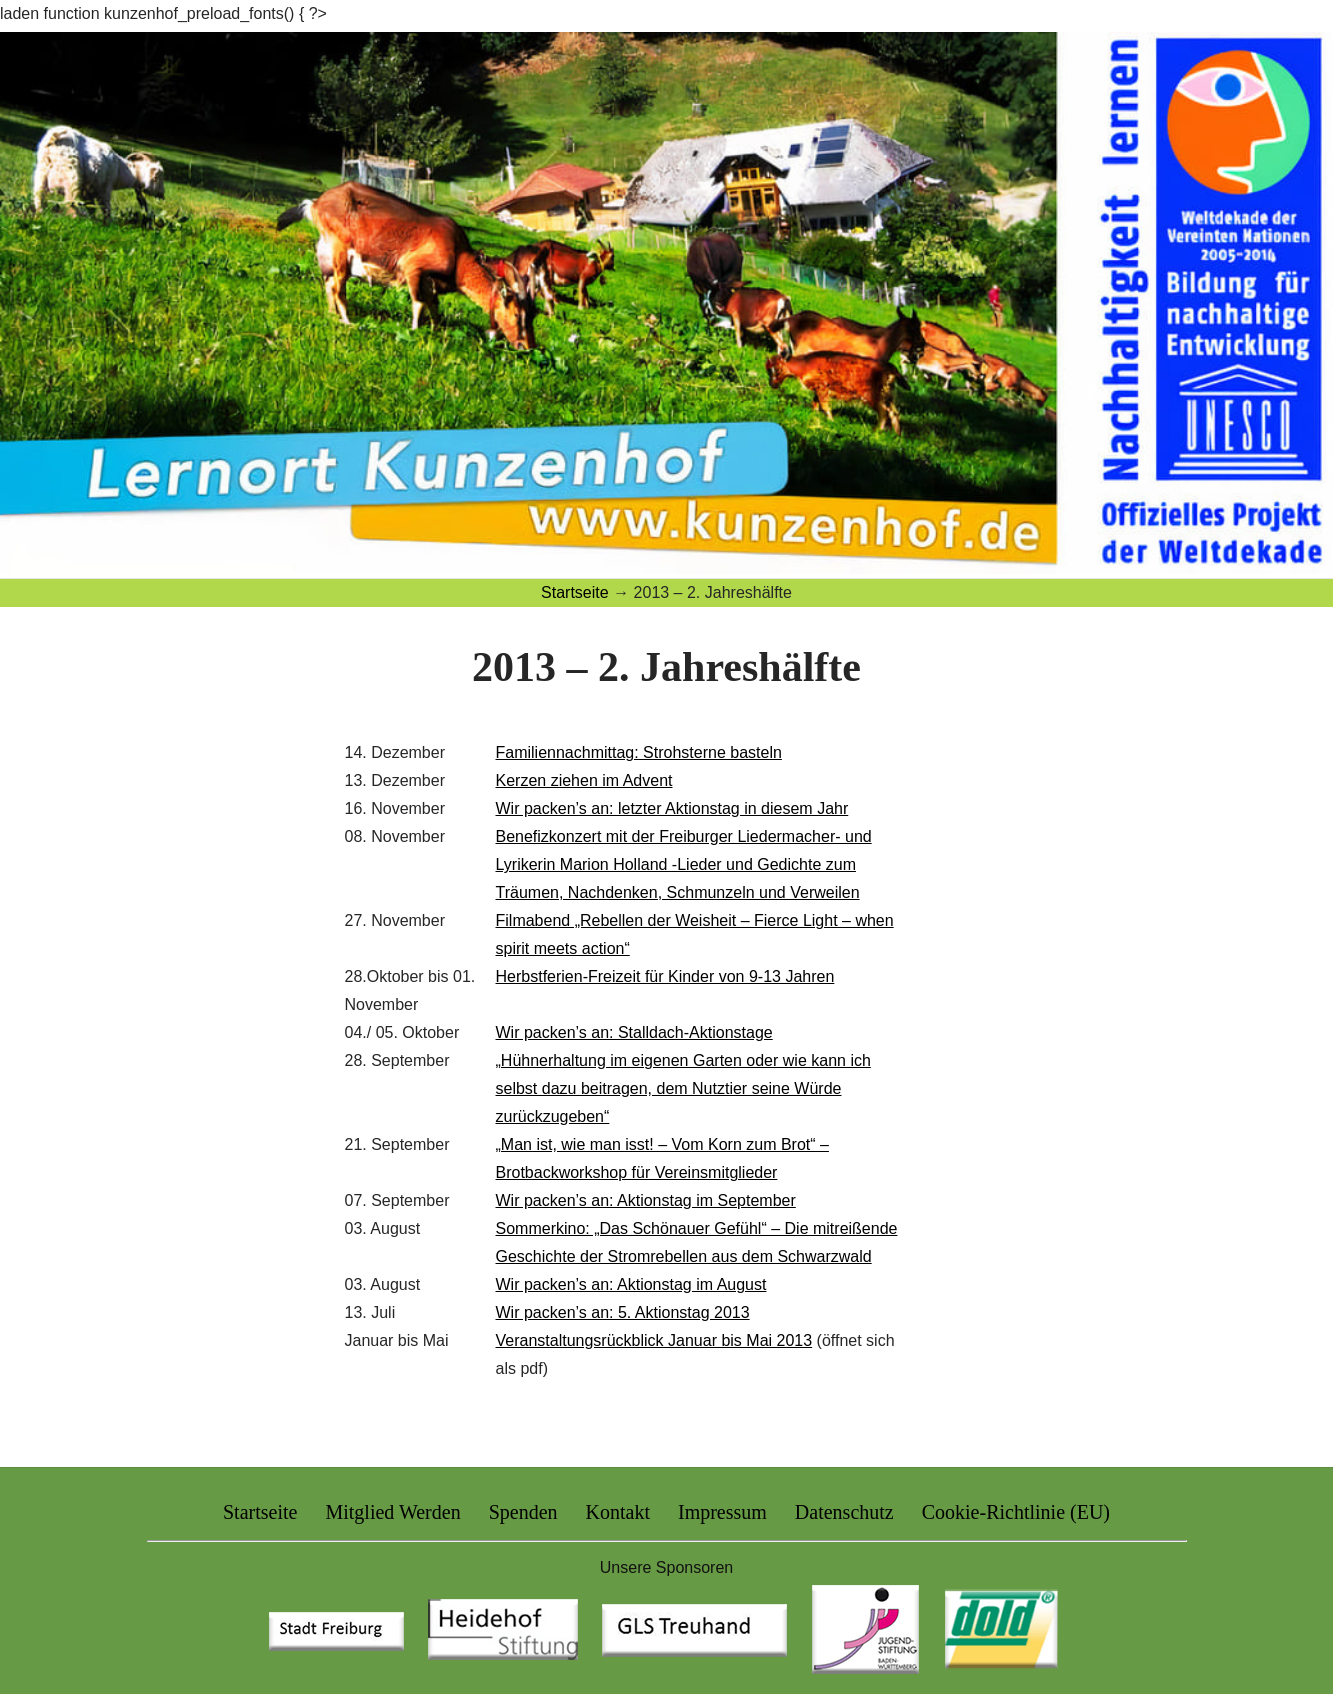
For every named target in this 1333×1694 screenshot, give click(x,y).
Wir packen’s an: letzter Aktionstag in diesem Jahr (672, 808)
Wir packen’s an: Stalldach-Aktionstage (634, 1032)
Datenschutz (844, 1512)
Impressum (722, 1512)
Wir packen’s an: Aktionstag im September (646, 1200)
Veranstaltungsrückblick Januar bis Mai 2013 (654, 1340)
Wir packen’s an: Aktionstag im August (631, 1284)
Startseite (260, 1512)
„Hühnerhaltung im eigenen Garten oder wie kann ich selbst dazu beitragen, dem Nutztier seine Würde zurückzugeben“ (683, 1088)
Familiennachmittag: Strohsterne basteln (639, 752)
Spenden (523, 1512)
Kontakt (618, 1512)
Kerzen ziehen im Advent (584, 780)
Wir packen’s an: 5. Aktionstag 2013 (623, 1312)
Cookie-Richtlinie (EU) (1016, 1512)
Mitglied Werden (392, 1512)
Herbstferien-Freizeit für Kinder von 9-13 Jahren (665, 976)
